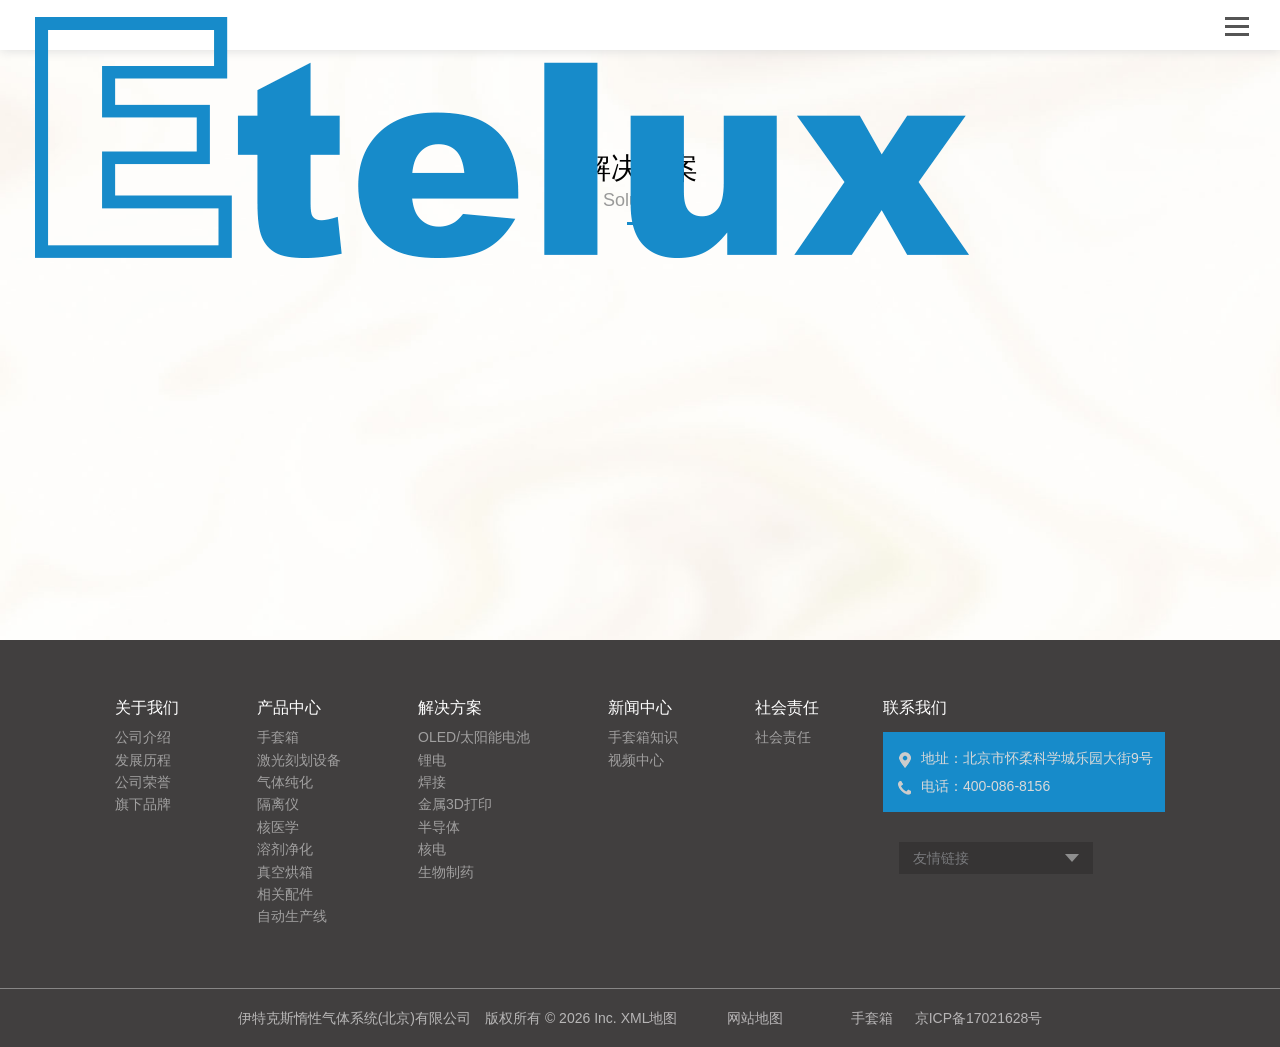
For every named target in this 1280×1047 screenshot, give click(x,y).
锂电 (432, 760)
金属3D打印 (455, 804)
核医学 (278, 827)
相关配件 (285, 894)
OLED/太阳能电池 (474, 737)
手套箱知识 (643, 737)
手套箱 (278, 737)
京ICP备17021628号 (979, 1018)
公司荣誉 (143, 782)
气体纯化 (285, 782)
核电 (432, 849)
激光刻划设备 (299, 760)
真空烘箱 (285, 872)
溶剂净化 (285, 849)
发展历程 (143, 760)
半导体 (439, 827)
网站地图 (755, 1018)
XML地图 (649, 1018)
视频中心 (636, 760)
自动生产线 (292, 916)
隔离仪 (278, 804)
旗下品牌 (143, 804)
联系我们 (915, 707)
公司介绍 (143, 737)
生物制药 (446, 872)
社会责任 (783, 737)
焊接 (432, 782)
